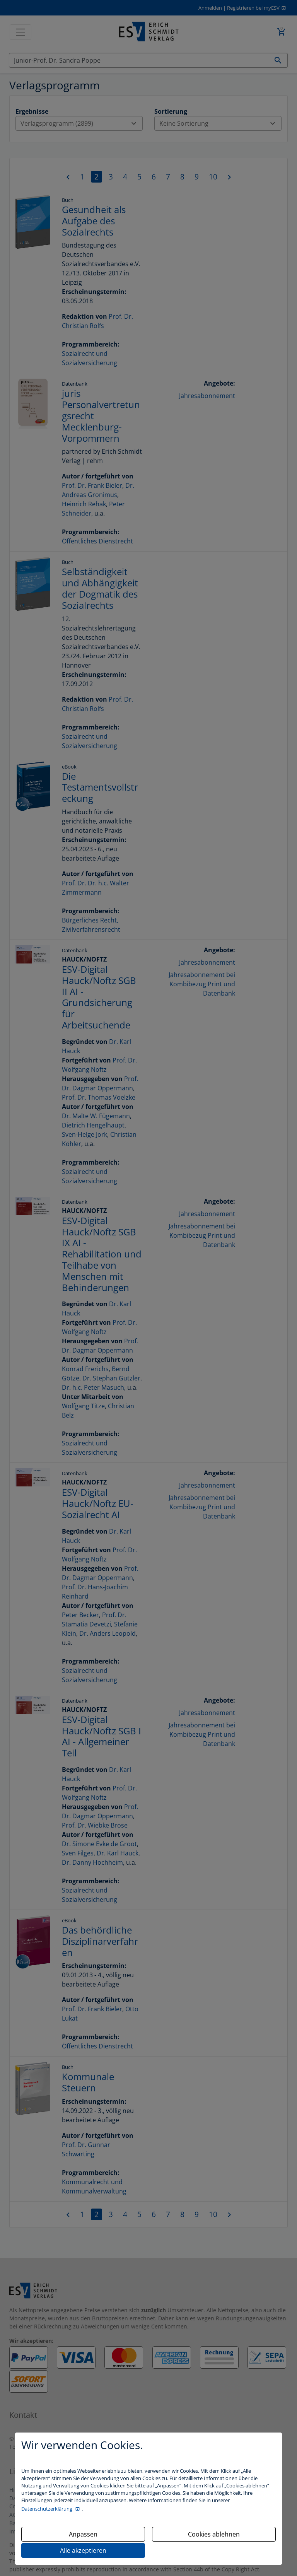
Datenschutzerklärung (47, 2508)
